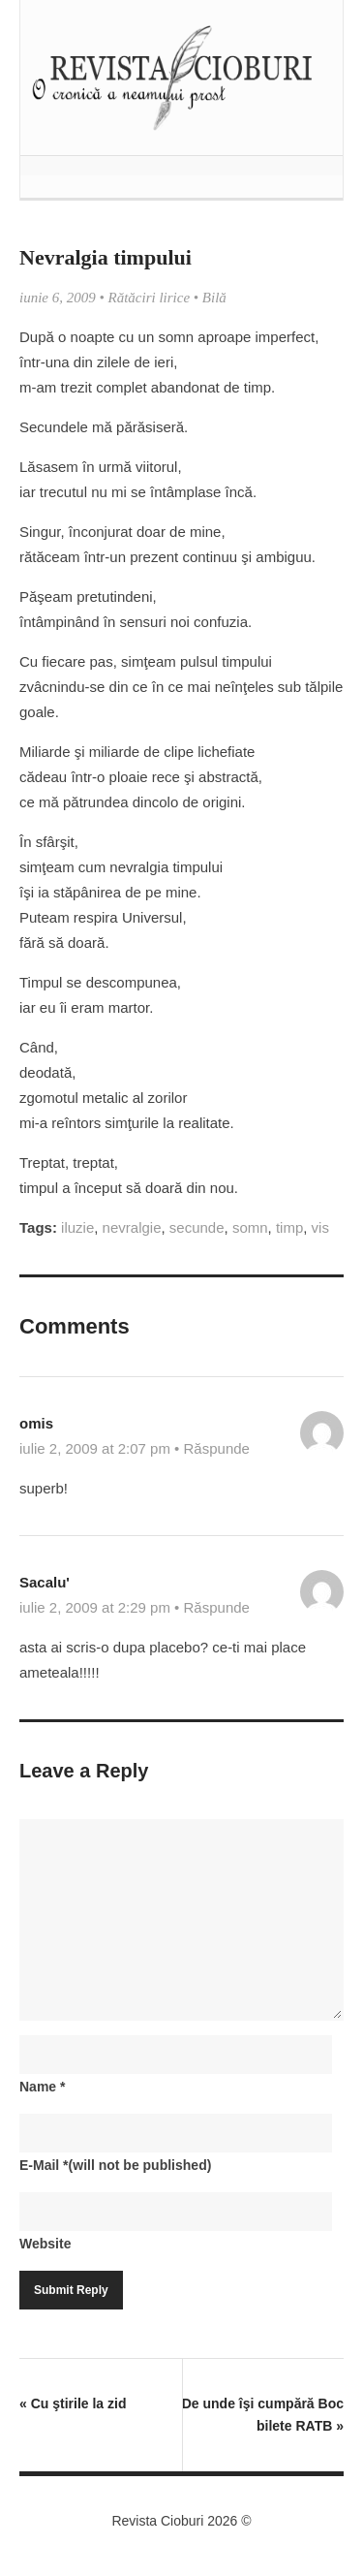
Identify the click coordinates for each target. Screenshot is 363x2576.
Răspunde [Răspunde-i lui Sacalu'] (217, 1607)
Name (42, 2086)
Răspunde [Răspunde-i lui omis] (217, 1448)
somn (250, 1227)
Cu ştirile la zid (73, 2403)
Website (45, 2243)
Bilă (214, 297)
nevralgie (132, 1227)
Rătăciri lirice (149, 297)
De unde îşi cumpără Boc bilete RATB (263, 2415)
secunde (197, 1227)
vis (320, 1227)
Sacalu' (44, 1582)
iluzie (77, 1227)
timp (289, 1227)
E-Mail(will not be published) (115, 2165)
